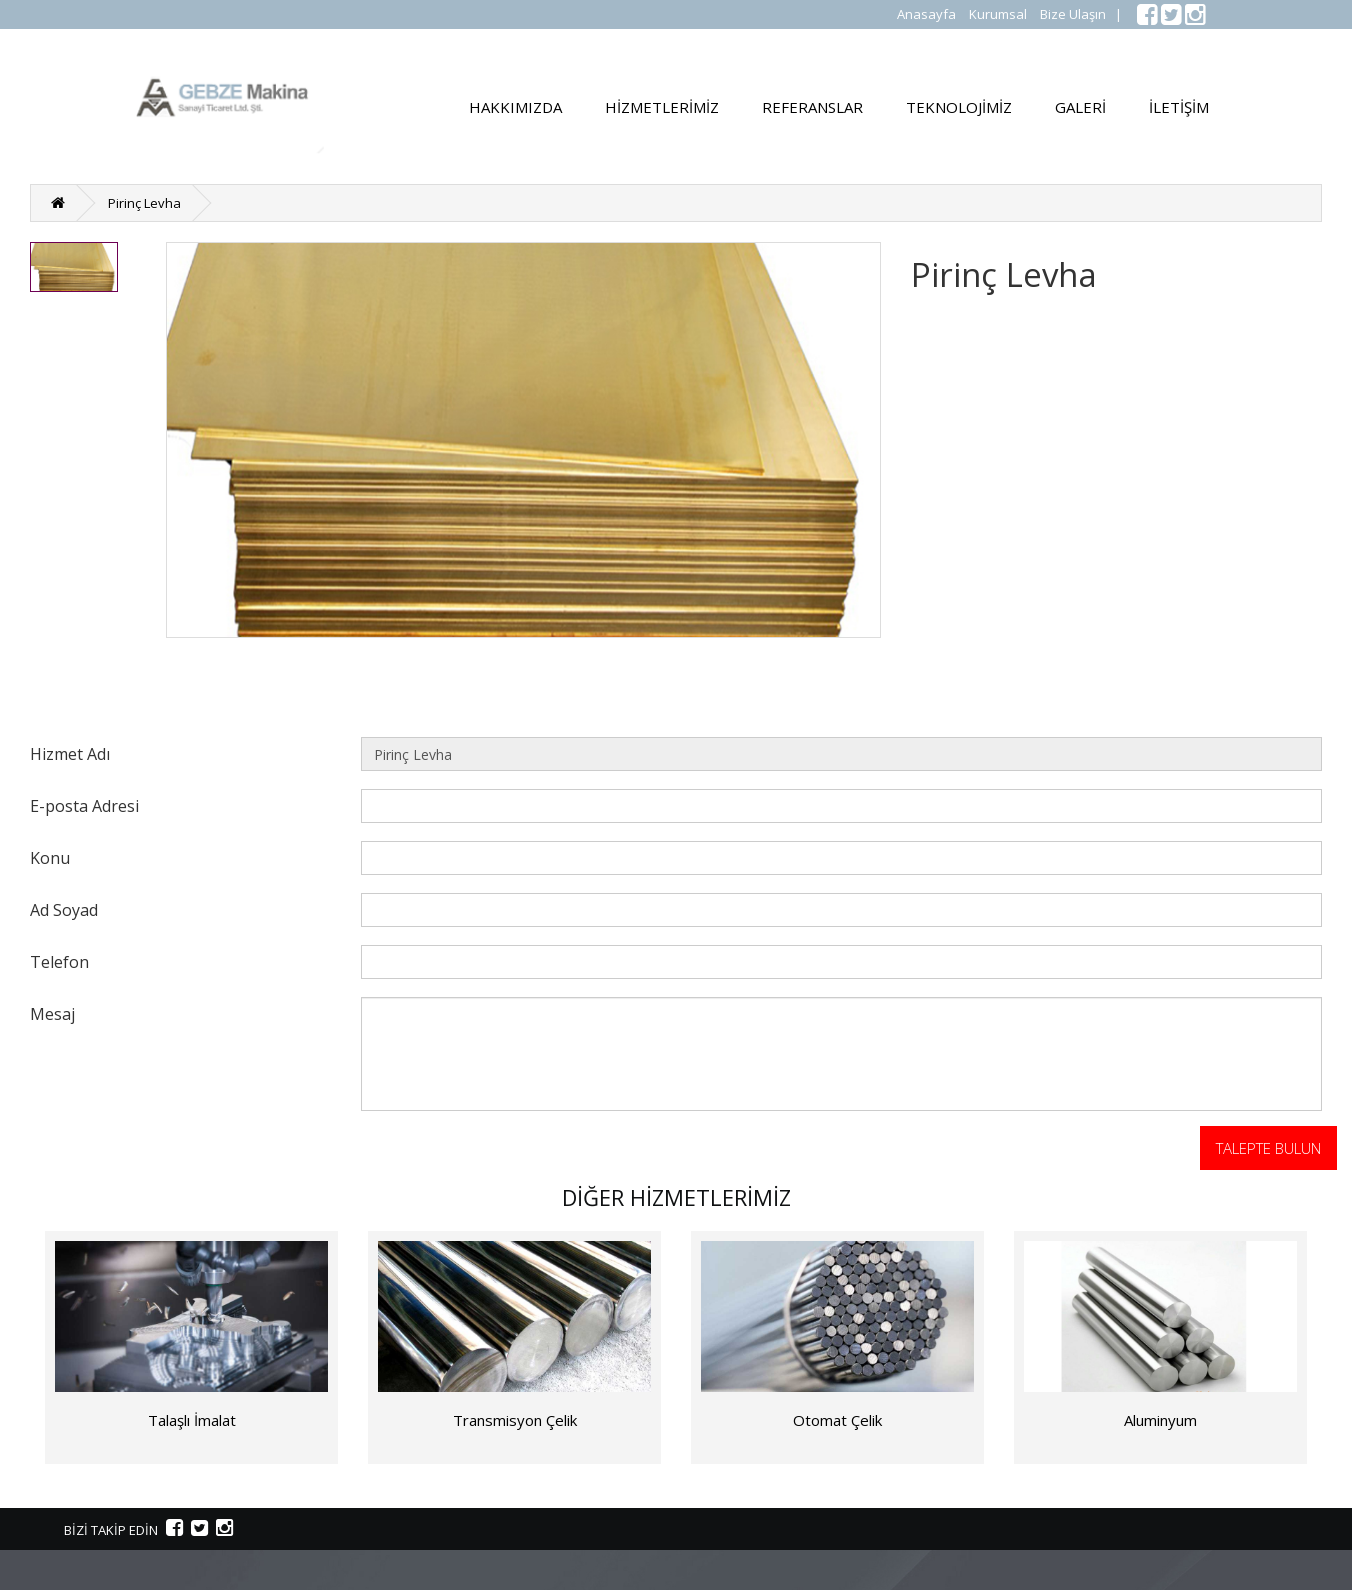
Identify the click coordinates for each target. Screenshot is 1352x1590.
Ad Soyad (64, 909)
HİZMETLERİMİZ (662, 107)
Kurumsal (998, 14)
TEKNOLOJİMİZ (959, 107)
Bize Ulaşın (1073, 14)
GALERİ (1080, 107)
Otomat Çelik (837, 1420)
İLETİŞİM (1179, 107)
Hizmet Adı (70, 753)
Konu (50, 857)
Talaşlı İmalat (192, 1420)
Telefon (59, 961)
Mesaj (52, 1013)
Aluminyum (1160, 1420)
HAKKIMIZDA (515, 107)
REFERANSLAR (812, 107)
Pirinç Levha (144, 203)
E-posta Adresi (84, 805)
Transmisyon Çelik (515, 1420)
